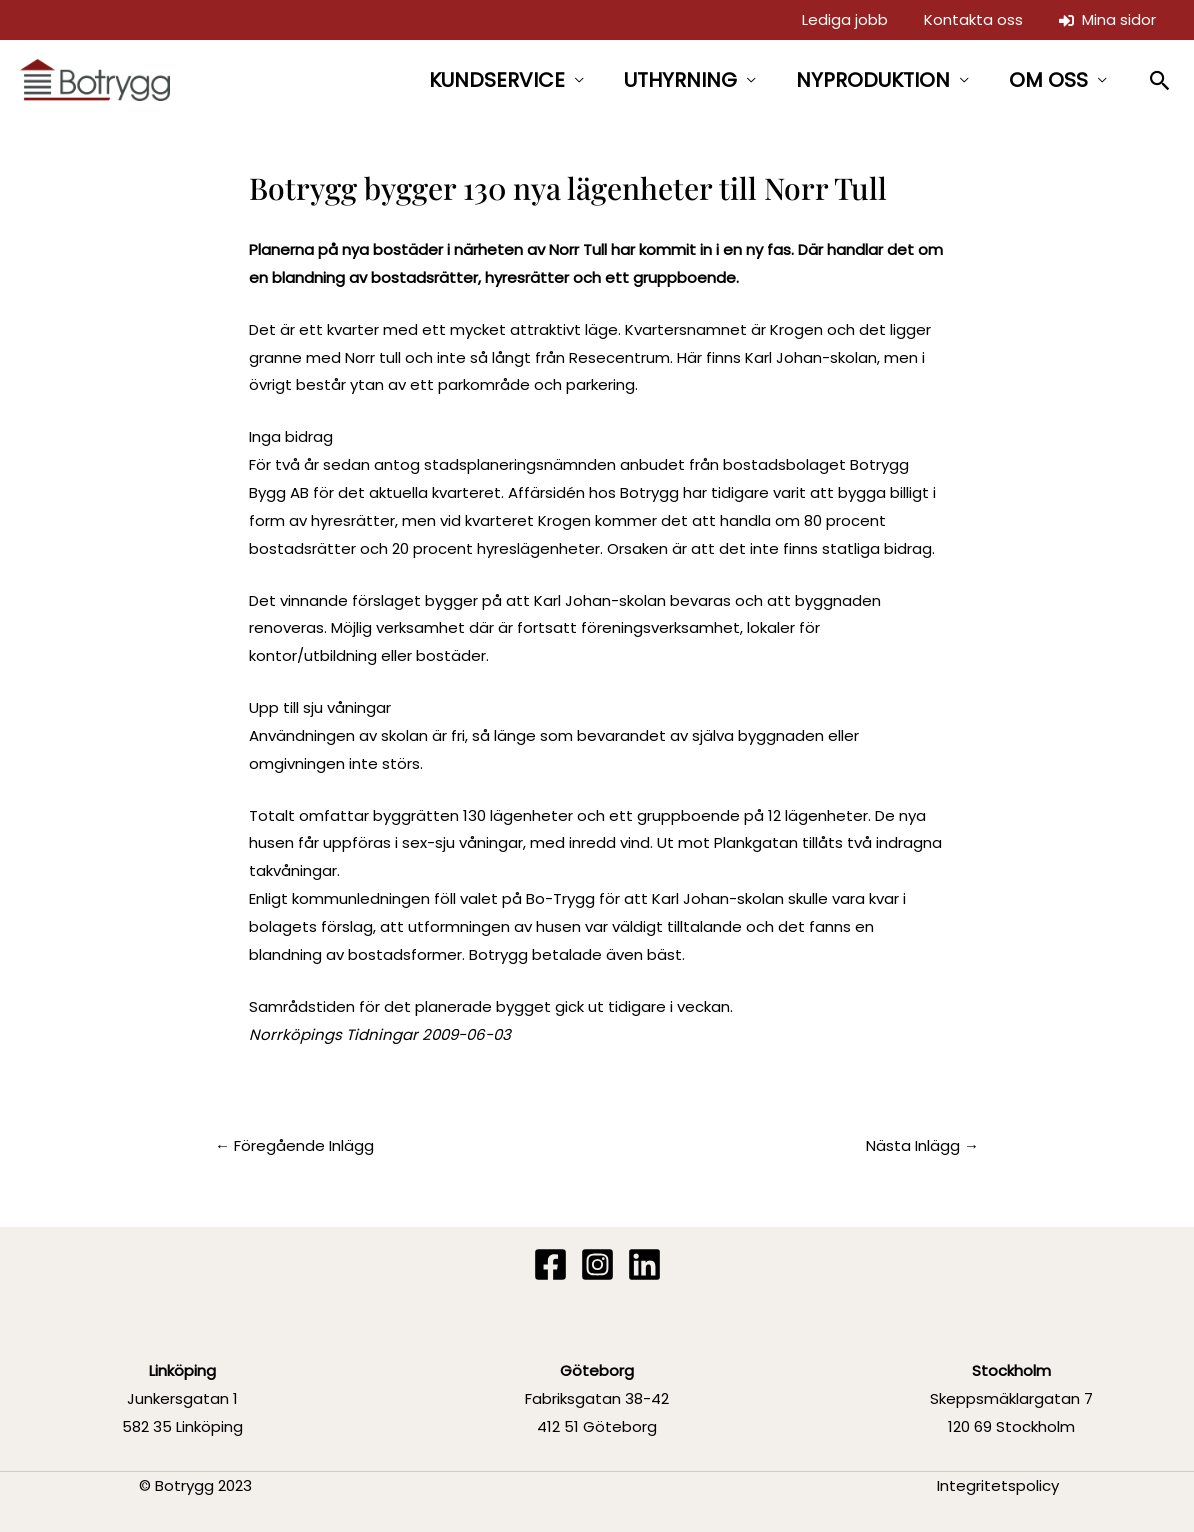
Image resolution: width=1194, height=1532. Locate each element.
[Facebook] (550, 1264)
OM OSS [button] (1048, 80)
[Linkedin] (644, 1264)
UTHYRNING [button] (680, 80)
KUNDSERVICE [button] (497, 80)
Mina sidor (1107, 19)
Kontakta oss (973, 19)
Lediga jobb (845, 19)
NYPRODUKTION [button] (873, 80)
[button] (1160, 80)
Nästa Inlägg (922, 1145)
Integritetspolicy (998, 1485)
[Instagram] (597, 1264)
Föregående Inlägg (294, 1145)
